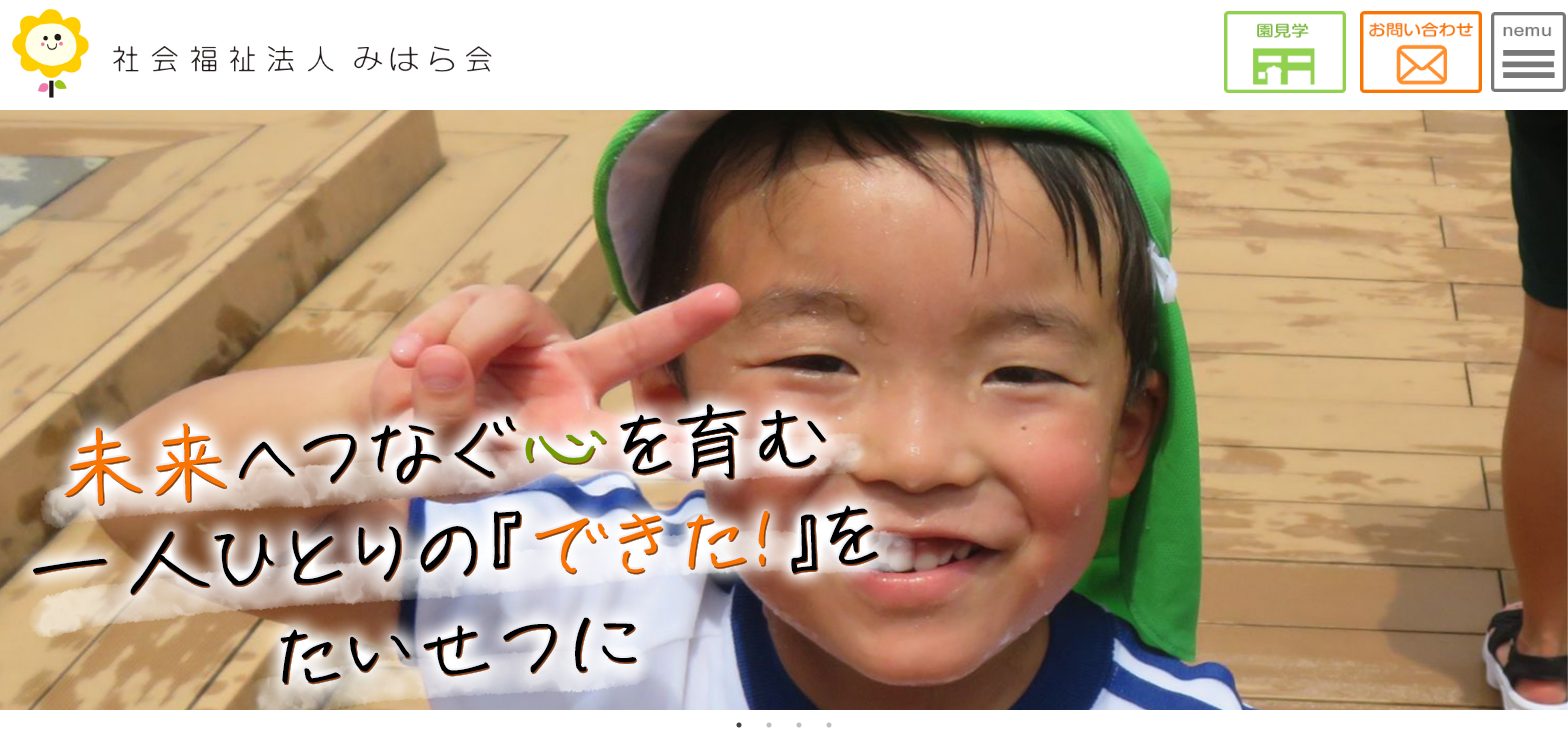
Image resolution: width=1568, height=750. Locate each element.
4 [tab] (829, 725)
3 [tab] (799, 725)
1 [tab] (739, 725)
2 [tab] (769, 725)
